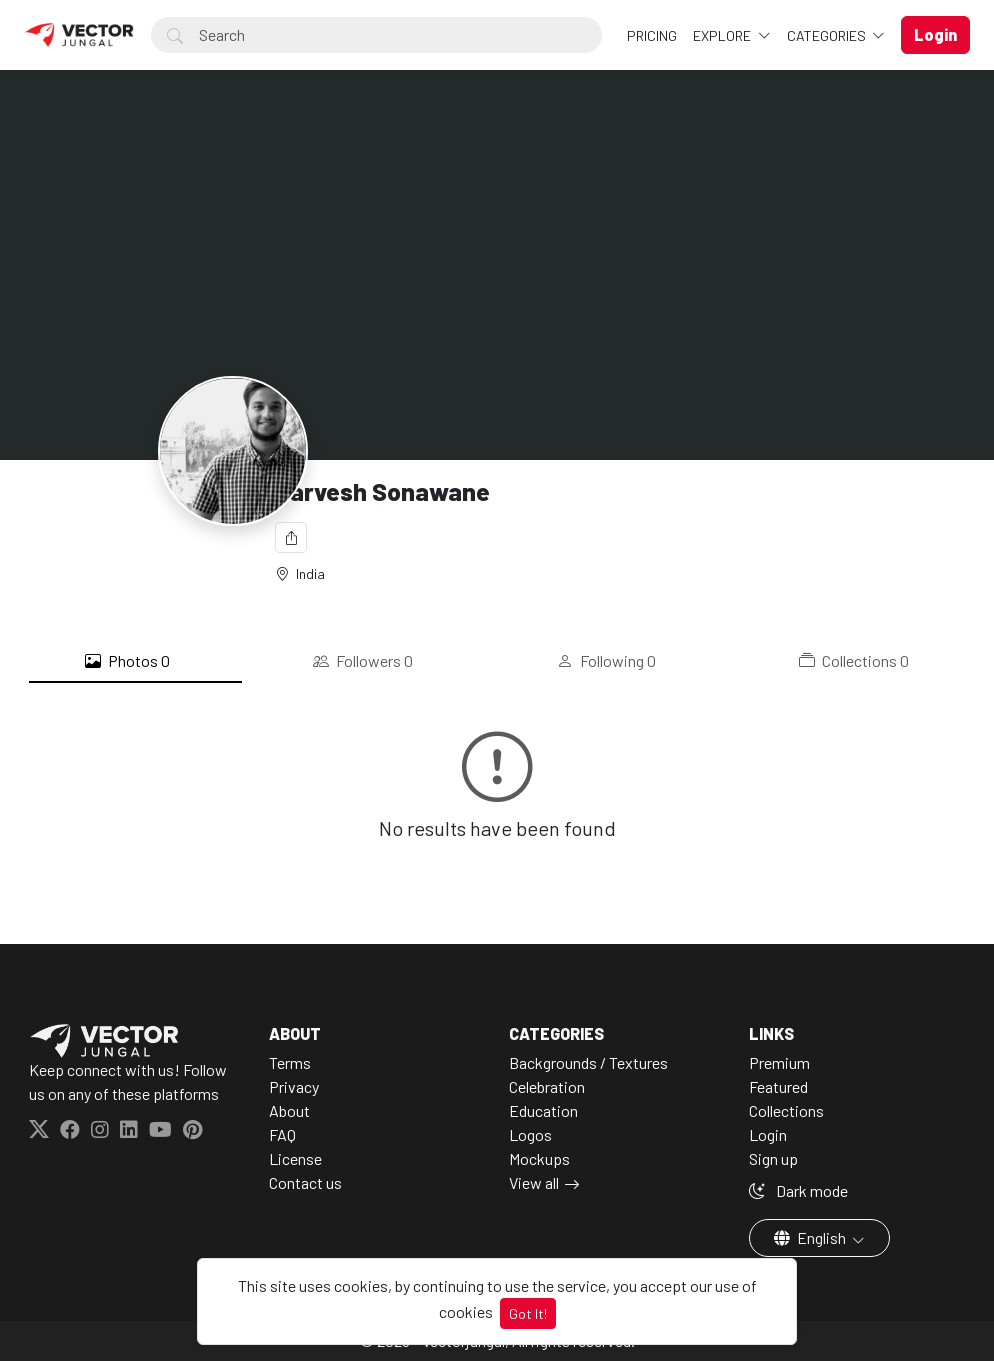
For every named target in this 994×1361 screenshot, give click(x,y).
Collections (854, 661)
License (295, 1158)
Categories (828, 35)
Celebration (547, 1086)
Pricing (652, 35)
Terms (290, 1062)
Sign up (773, 1158)
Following (606, 661)
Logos (530, 1134)
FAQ (282, 1134)
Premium (779, 1062)
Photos (127, 661)
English (811, 1237)
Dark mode (798, 1190)
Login (768, 1134)
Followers (363, 661)
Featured (778, 1086)
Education (543, 1110)
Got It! (528, 1313)
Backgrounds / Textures (588, 1062)
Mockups (539, 1158)
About (289, 1110)
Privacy (294, 1086)
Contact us (305, 1182)
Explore (723, 35)
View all (534, 1182)
